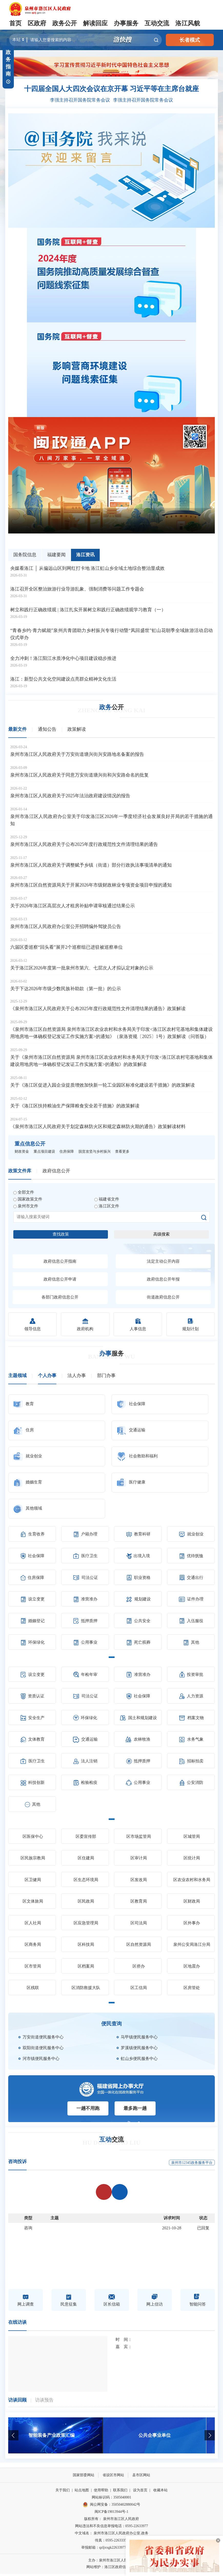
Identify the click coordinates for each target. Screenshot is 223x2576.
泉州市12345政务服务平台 (191, 2165)
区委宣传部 (86, 1838)
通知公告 (47, 729)
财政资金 (22, 1151)
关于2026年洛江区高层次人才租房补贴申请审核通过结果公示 (72, 905)
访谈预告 (44, 2402)
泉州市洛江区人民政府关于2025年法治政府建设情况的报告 (70, 795)
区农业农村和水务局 (191, 1882)
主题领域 (17, 1376)
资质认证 (32, 1697)
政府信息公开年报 (163, 1279)
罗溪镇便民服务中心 (137, 2050)
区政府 (37, 23)
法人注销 (85, 1762)
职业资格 (138, 1578)
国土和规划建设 (138, 1719)
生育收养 (32, 1534)
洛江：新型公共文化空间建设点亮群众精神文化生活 (63, 679)
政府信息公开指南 (60, 1261)
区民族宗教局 (33, 1860)
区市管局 (33, 1969)
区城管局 (192, 1838)
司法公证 (85, 1578)
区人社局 (33, 1925)
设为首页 (140, 2493)
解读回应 (95, 23)
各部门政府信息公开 (60, 1297)
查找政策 (61, 1234)
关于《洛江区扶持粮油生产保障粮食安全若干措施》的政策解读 (74, 1105)
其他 (191, 1643)
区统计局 (192, 1860)
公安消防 (191, 1784)
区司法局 (138, 1925)
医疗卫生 (85, 1556)
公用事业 (85, 1643)
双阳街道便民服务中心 (41, 2050)
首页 (15, 23)
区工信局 (138, 1990)
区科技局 (86, 1947)
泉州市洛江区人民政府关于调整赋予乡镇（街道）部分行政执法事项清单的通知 (91, 865)
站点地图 (82, 2493)
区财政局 (192, 1903)
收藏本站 (160, 2493)
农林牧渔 (138, 1741)
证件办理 (191, 1600)
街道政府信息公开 (163, 1297)
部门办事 (106, 1376)
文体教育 (32, 1741)
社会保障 (32, 1556)
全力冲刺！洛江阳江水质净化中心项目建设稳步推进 (63, 658)
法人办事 (76, 1376)
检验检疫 (85, 1784)
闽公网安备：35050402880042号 (111, 2507)
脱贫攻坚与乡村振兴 (94, 1151)
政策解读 (76, 729)
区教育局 (138, 1903)
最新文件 (17, 729)
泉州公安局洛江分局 (191, 1947)
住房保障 (66, 1151)
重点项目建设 (44, 1151)
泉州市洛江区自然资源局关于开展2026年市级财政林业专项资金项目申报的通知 (91, 885)
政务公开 (64, 23)
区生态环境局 (86, 1882)
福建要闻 (56, 555)
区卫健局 (33, 1882)
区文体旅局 (33, 1903)
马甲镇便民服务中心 (137, 2040)
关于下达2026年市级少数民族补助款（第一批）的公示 (65, 988)
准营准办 (85, 1600)
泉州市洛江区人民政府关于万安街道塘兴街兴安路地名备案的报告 (77, 754)
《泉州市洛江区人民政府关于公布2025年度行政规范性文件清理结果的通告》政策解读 (98, 1008)
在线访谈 (17, 2325)
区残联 (33, 1990)
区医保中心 (33, 1838)
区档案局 (86, 1969)
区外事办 (192, 1925)
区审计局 (138, 1860)
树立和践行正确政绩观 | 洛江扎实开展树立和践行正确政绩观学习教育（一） (88, 609)
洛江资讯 (85, 555)
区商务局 (33, 1947)
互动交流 (157, 23)
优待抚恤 (190, 1556)
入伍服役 (190, 1621)
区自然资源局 (138, 1947)
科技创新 (32, 1784)
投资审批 (191, 1675)
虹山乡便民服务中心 (137, 2061)
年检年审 (85, 1675)
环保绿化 (32, 1643)
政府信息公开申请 (60, 1279)
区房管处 (192, 1990)
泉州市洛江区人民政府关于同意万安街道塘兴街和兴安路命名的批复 (79, 775)
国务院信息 (24, 555)
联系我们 (120, 2493)
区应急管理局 (86, 1925)
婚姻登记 (32, 1621)
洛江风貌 (187, 23)
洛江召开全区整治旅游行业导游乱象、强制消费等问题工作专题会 (77, 589)
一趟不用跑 (87, 2111)
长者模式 (189, 40)
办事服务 (126, 23)
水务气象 (191, 1741)
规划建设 (138, 1600)
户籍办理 (85, 1534)
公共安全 (138, 1621)
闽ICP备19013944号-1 (111, 2514)
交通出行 (190, 1578)
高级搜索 (161, 1234)
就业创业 (191, 1534)
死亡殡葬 (138, 1643)
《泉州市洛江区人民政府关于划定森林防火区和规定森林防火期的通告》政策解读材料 (98, 1126)
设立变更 (32, 1600)
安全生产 (32, 1719)
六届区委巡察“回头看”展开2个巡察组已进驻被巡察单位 (66, 947)
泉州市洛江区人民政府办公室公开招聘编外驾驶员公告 (65, 926)
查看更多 (122, 1151)
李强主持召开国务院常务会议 (80, 100)
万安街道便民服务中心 (41, 2040)
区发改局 (138, 1882)
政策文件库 (19, 1171)
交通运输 (85, 1741)
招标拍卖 (191, 1762)
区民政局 (86, 1903)
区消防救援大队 (86, 1990)
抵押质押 (85, 1621)
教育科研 (138, 1534)
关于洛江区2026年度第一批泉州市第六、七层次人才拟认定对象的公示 (81, 967)
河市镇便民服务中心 (38, 2061)
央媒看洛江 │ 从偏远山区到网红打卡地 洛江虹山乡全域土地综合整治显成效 (87, 568)
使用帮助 (101, 2493)
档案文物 (191, 1719)
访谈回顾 (17, 2402)
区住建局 (86, 1860)
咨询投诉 (17, 2164)
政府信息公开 (56, 1171)
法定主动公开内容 (163, 1261)
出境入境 (138, 1556)
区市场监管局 (138, 1838)
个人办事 (47, 1376)
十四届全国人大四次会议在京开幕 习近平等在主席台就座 (111, 89)
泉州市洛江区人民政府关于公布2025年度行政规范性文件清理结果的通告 (84, 844)
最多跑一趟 (135, 2111)
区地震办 (192, 1969)
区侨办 (139, 1969)
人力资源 (190, 1697)
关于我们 (62, 2493)
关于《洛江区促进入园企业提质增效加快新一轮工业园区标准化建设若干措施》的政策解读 (102, 1085)
